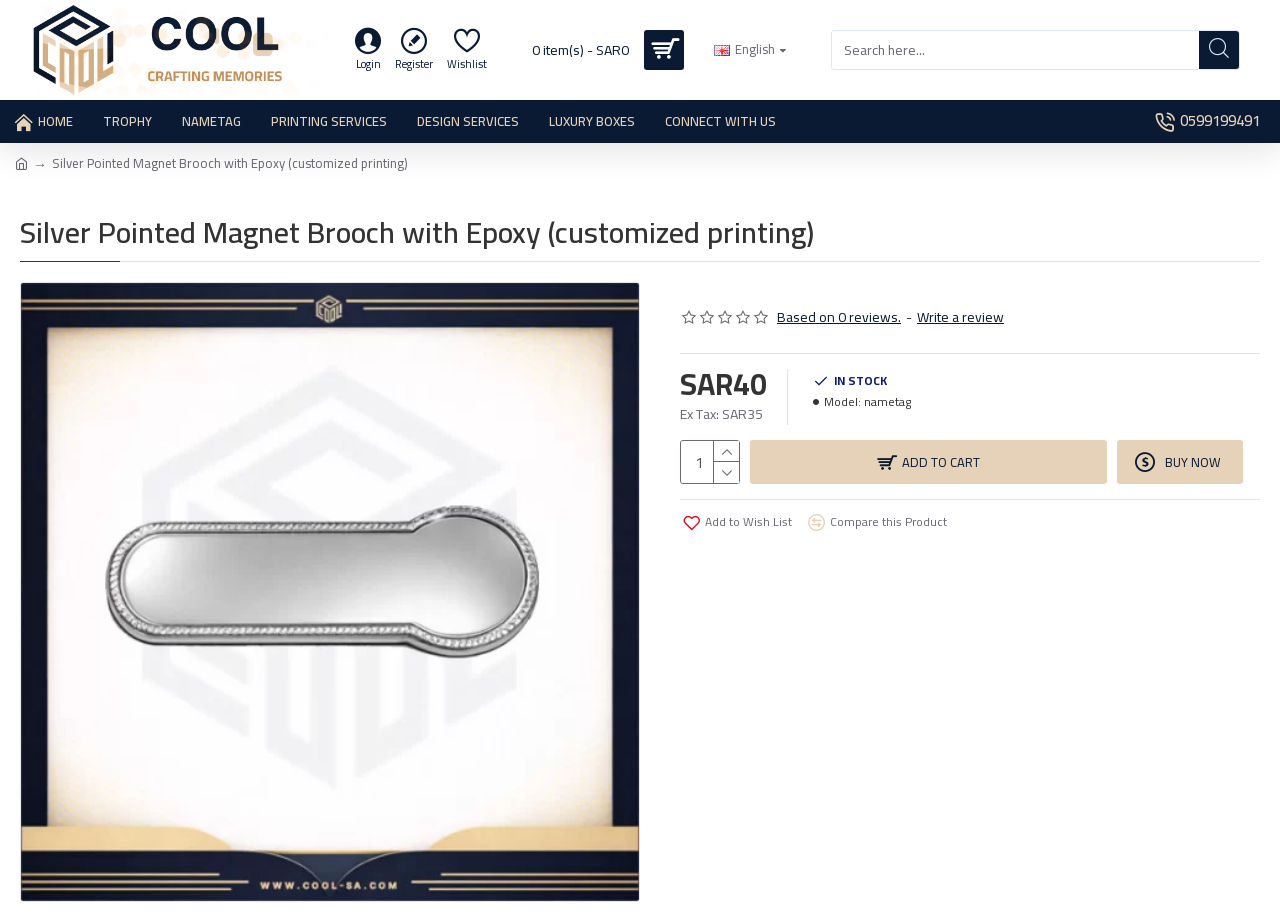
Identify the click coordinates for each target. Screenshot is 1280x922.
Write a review (960, 317)
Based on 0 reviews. (839, 317)
